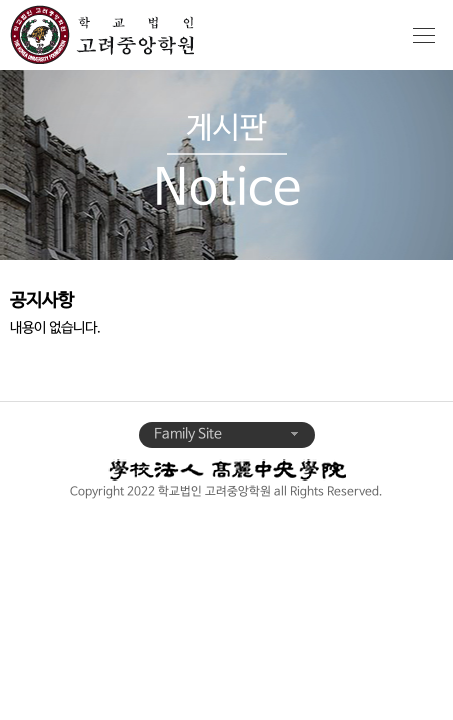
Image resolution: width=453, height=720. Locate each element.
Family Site (227, 434)
